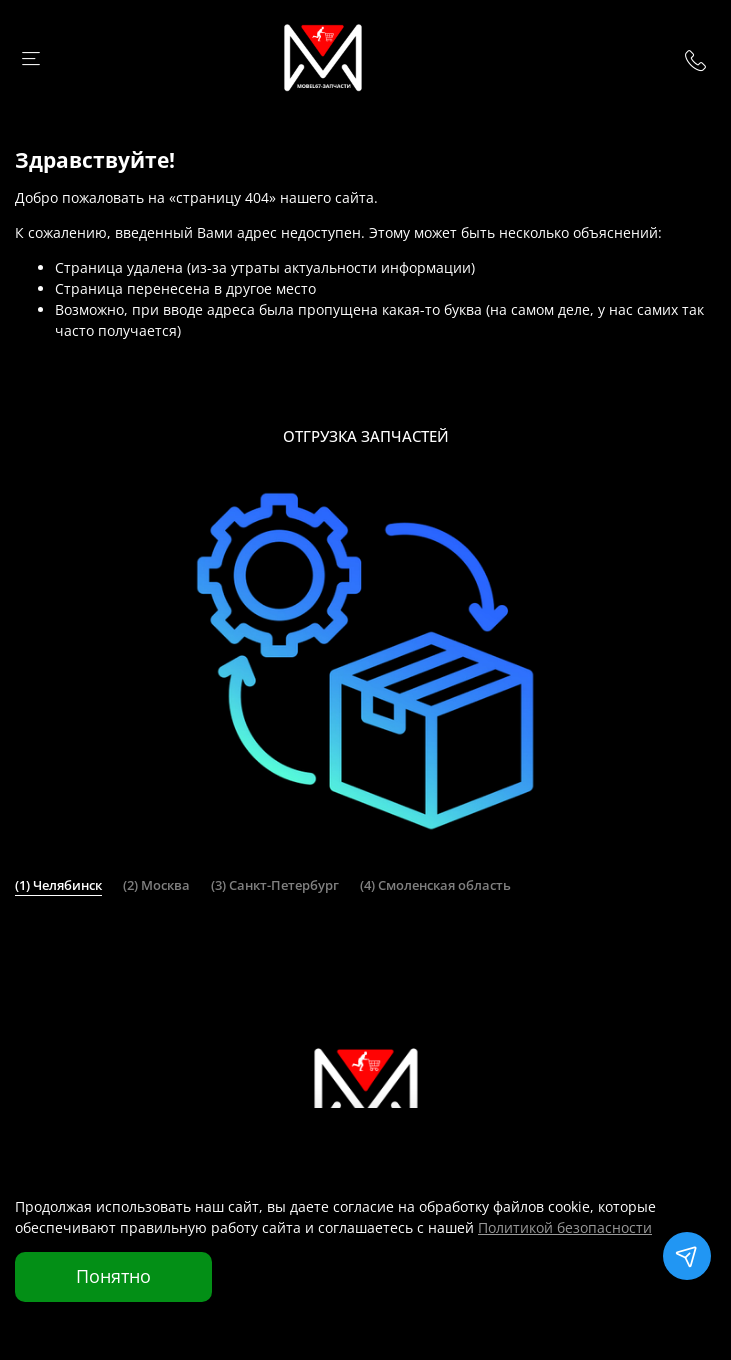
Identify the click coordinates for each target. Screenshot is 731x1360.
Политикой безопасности (565, 1227)
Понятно (113, 1276)
